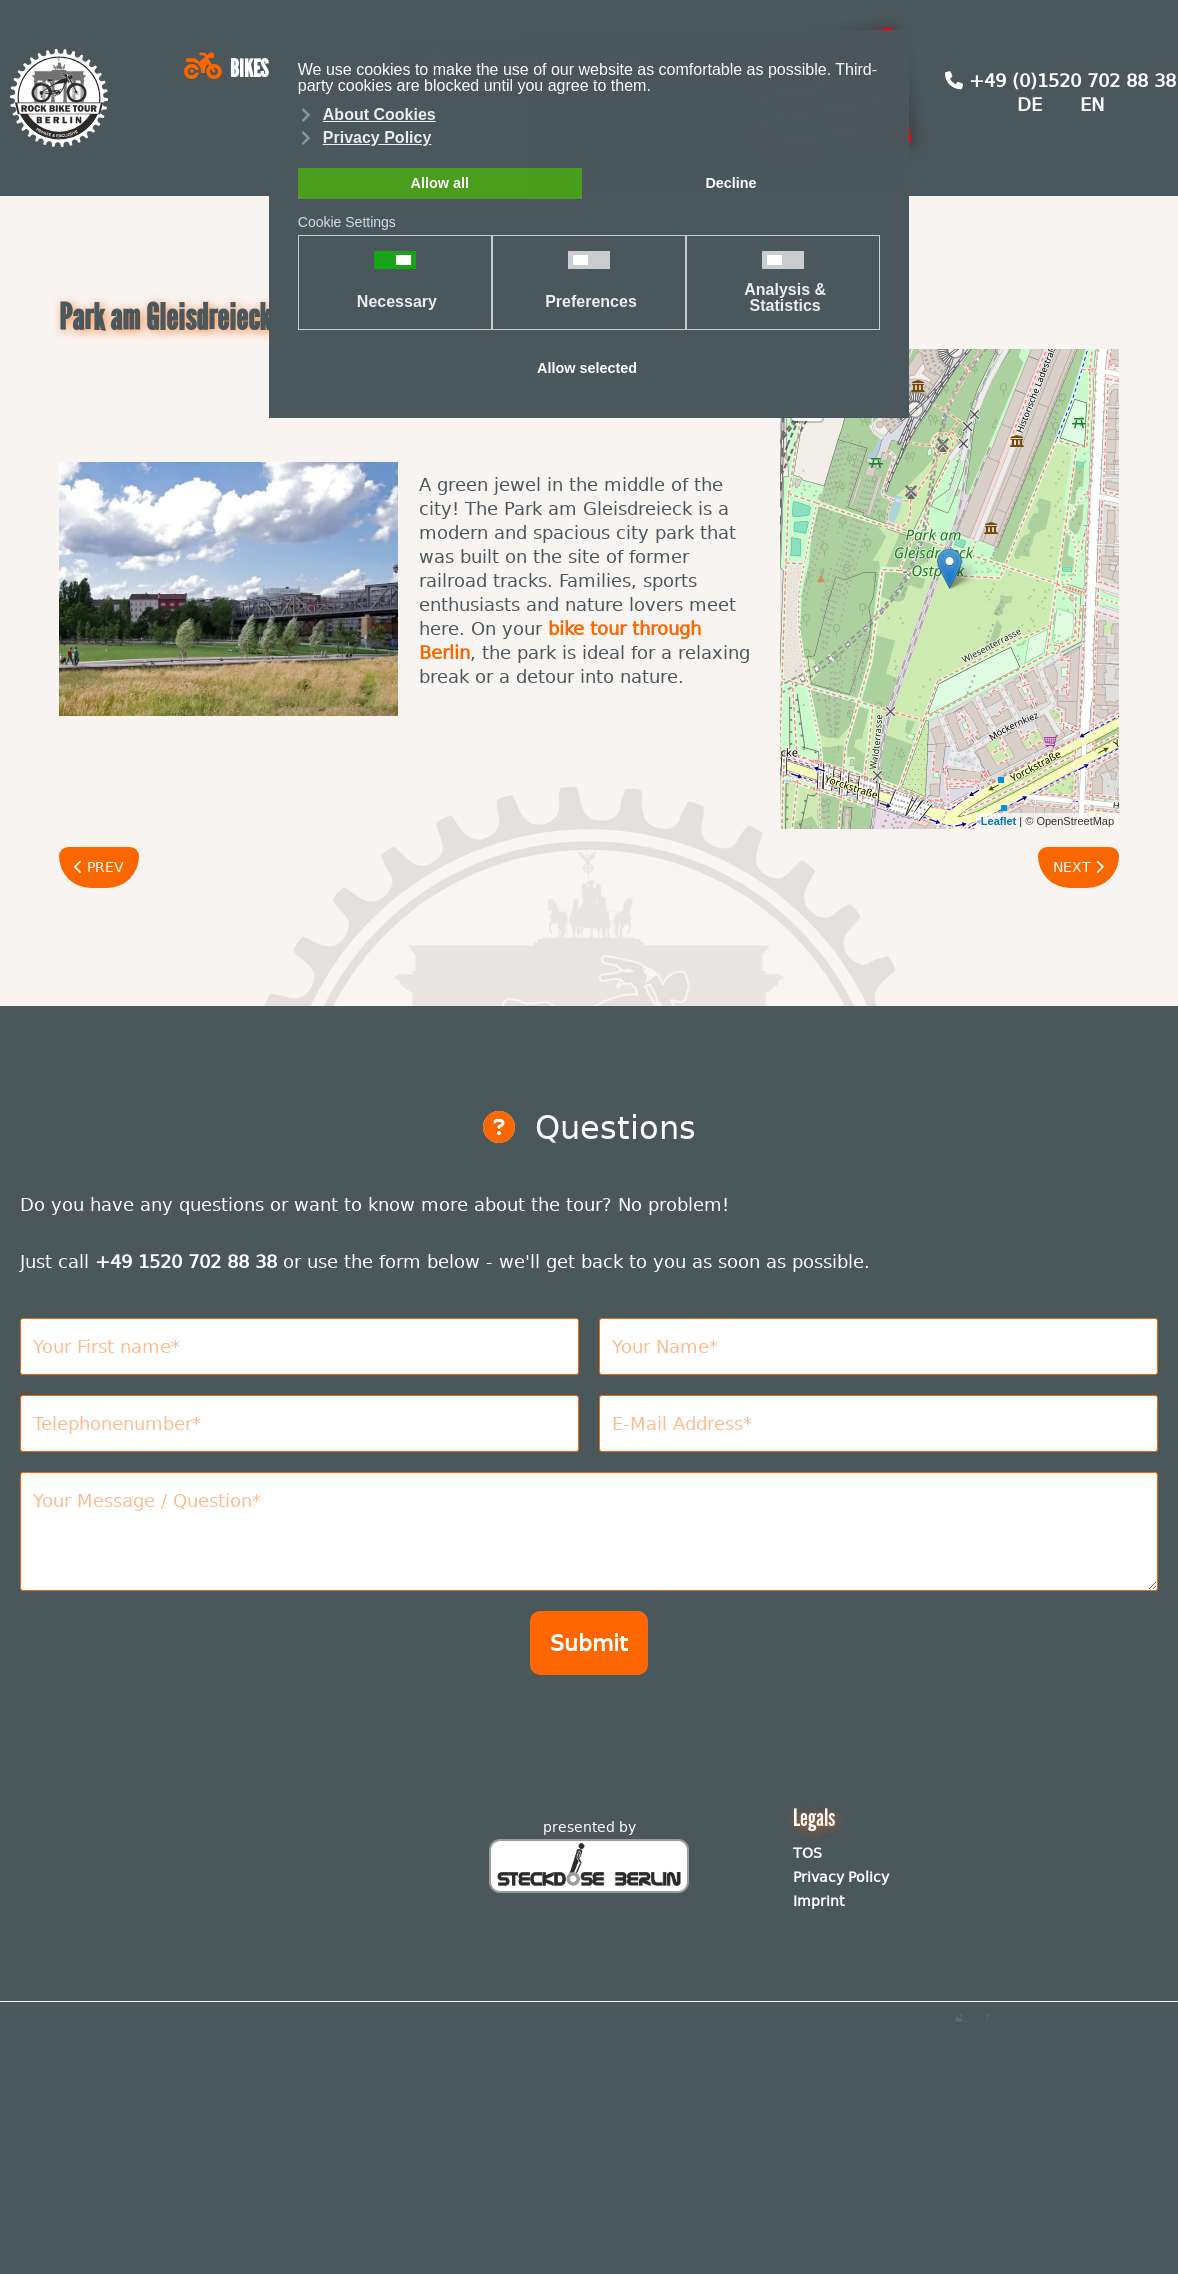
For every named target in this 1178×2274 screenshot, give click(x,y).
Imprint (818, 1901)
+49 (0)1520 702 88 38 (1060, 80)
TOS (807, 1853)
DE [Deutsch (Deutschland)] (1029, 104)
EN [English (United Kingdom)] (1092, 104)
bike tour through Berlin (560, 640)
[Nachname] (878, 1346)
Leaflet (998, 821)
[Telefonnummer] (299, 1423)
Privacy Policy (841, 1877)
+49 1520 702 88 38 (186, 1261)
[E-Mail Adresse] (878, 1423)
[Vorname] (299, 1346)
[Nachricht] (589, 1531)
